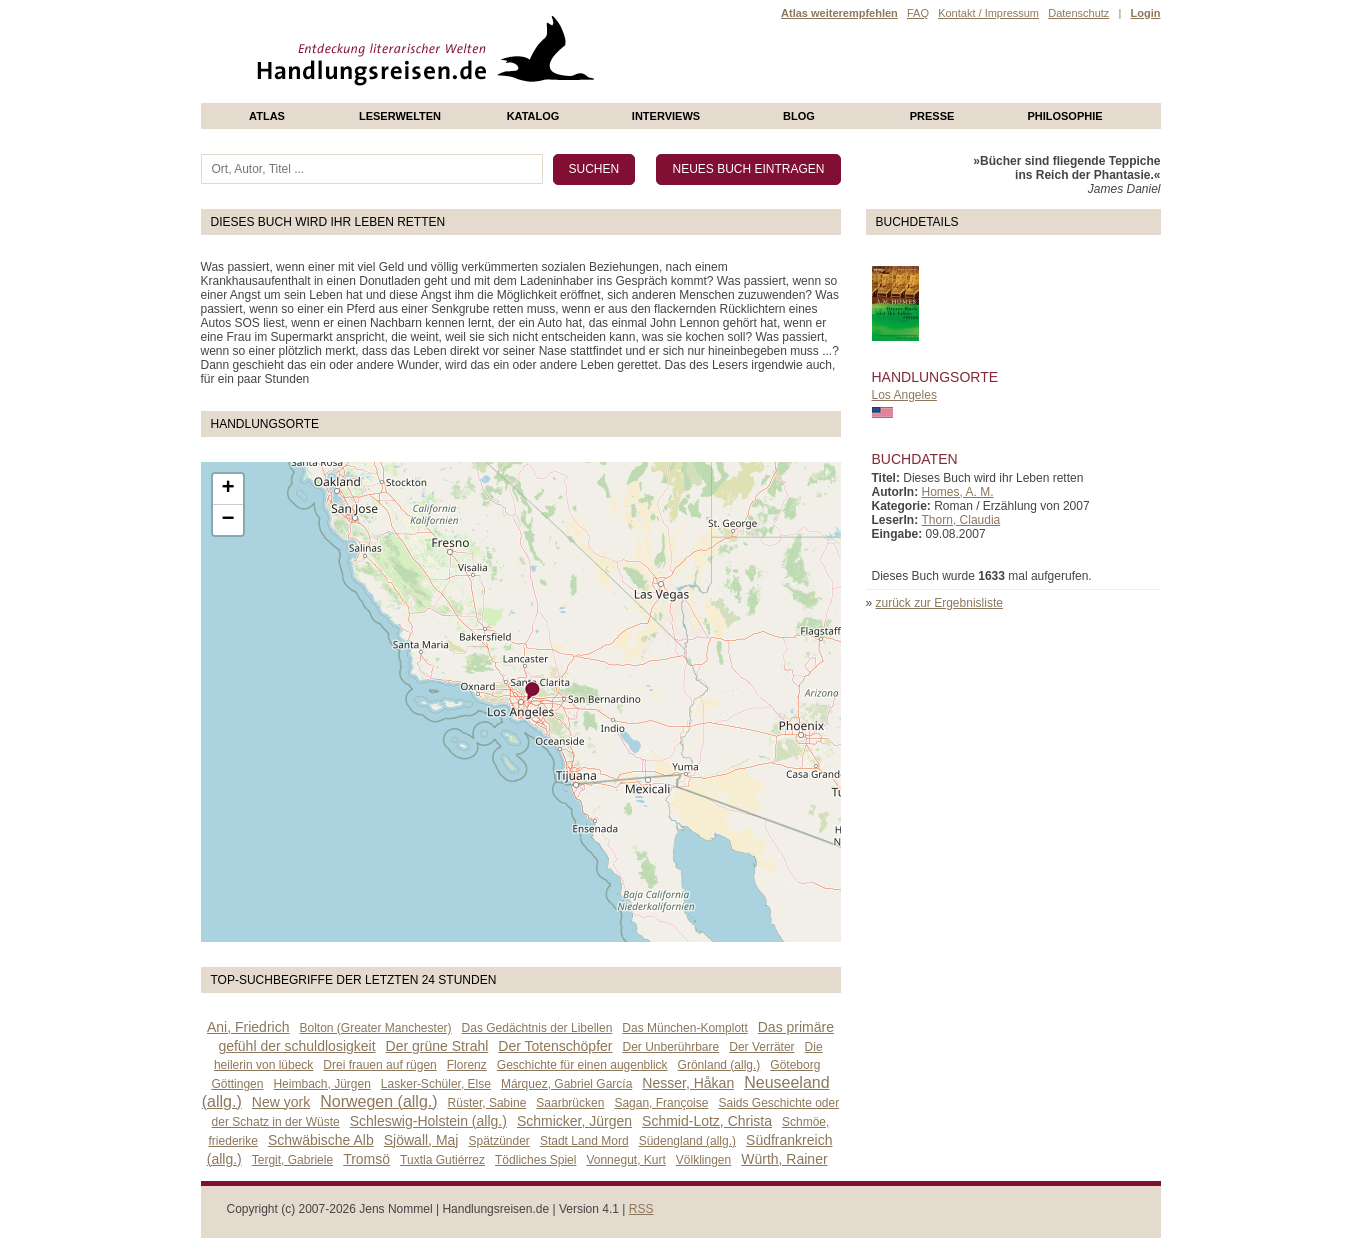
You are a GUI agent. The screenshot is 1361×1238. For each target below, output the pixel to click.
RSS (641, 1209)
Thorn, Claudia (961, 520)
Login (1146, 13)
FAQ (918, 13)
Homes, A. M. (958, 492)
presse (932, 116)
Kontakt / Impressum (988, 13)
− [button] (227, 520)
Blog (799, 116)
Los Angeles (904, 395)
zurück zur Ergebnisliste (939, 603)
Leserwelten (400, 116)
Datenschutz (1078, 13)
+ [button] (227, 489)
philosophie (1064, 116)
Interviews (666, 116)
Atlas (267, 116)
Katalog (533, 116)
